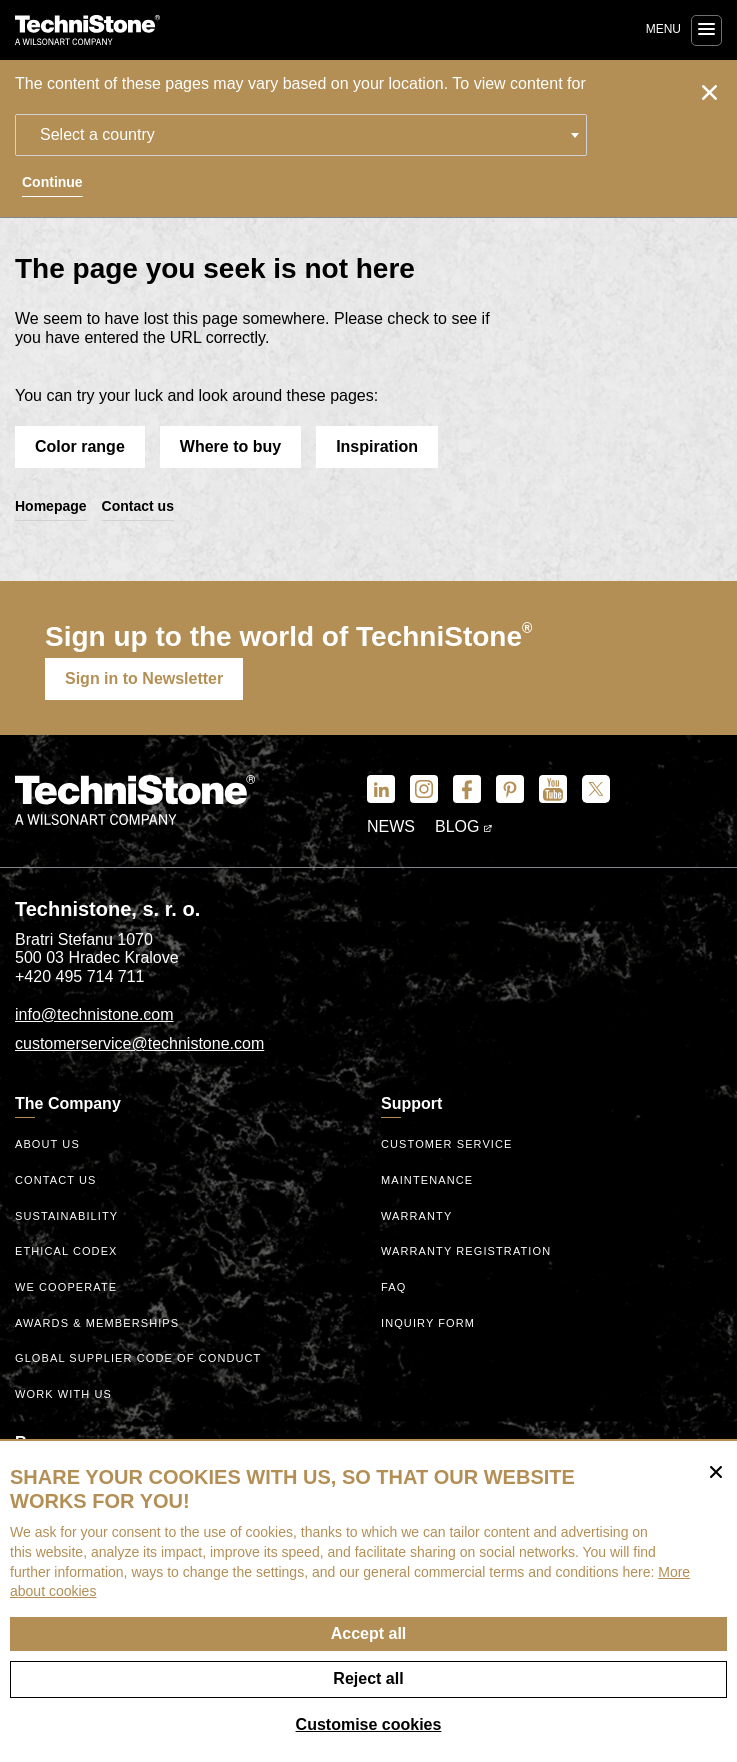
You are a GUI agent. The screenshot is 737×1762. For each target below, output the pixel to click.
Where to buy (230, 446)
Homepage (51, 506)
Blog (463, 826)
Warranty (416, 1216)
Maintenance (427, 1180)
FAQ (393, 1287)
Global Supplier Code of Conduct (138, 1358)
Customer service (447, 1144)
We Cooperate (66, 1287)
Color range (80, 446)
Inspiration (377, 446)
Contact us (138, 506)
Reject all (368, 1678)
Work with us (63, 1394)
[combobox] (301, 135)
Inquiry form (428, 1323)
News (391, 826)
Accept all (369, 1633)
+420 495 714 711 (79, 976)
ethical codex (66, 1251)
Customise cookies (369, 1724)
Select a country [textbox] (97, 134)
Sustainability (66, 1216)
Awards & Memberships (97, 1323)
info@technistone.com (94, 1014)
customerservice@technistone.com (139, 1043)
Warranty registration (466, 1251)
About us (47, 1144)
